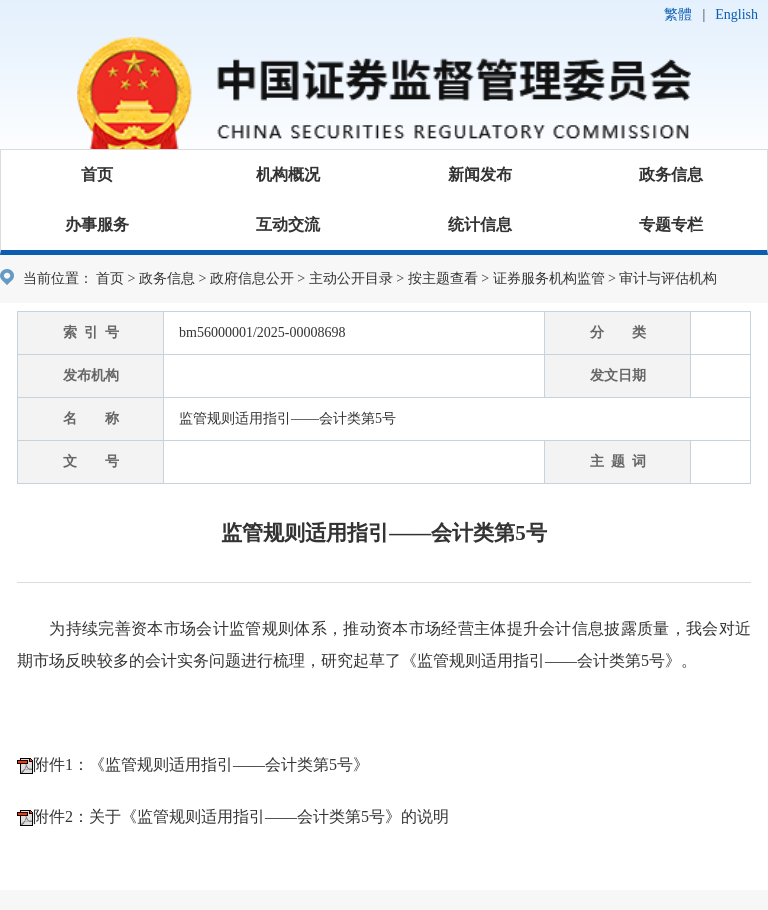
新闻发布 (480, 174)
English (736, 14)
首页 (97, 174)
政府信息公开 (252, 278)
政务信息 (671, 174)
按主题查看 (443, 278)
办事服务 (97, 224)
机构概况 (288, 174)
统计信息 (480, 224)
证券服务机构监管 (549, 278)
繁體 (678, 14)
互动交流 (288, 224)
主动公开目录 (351, 278)
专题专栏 (671, 224)
